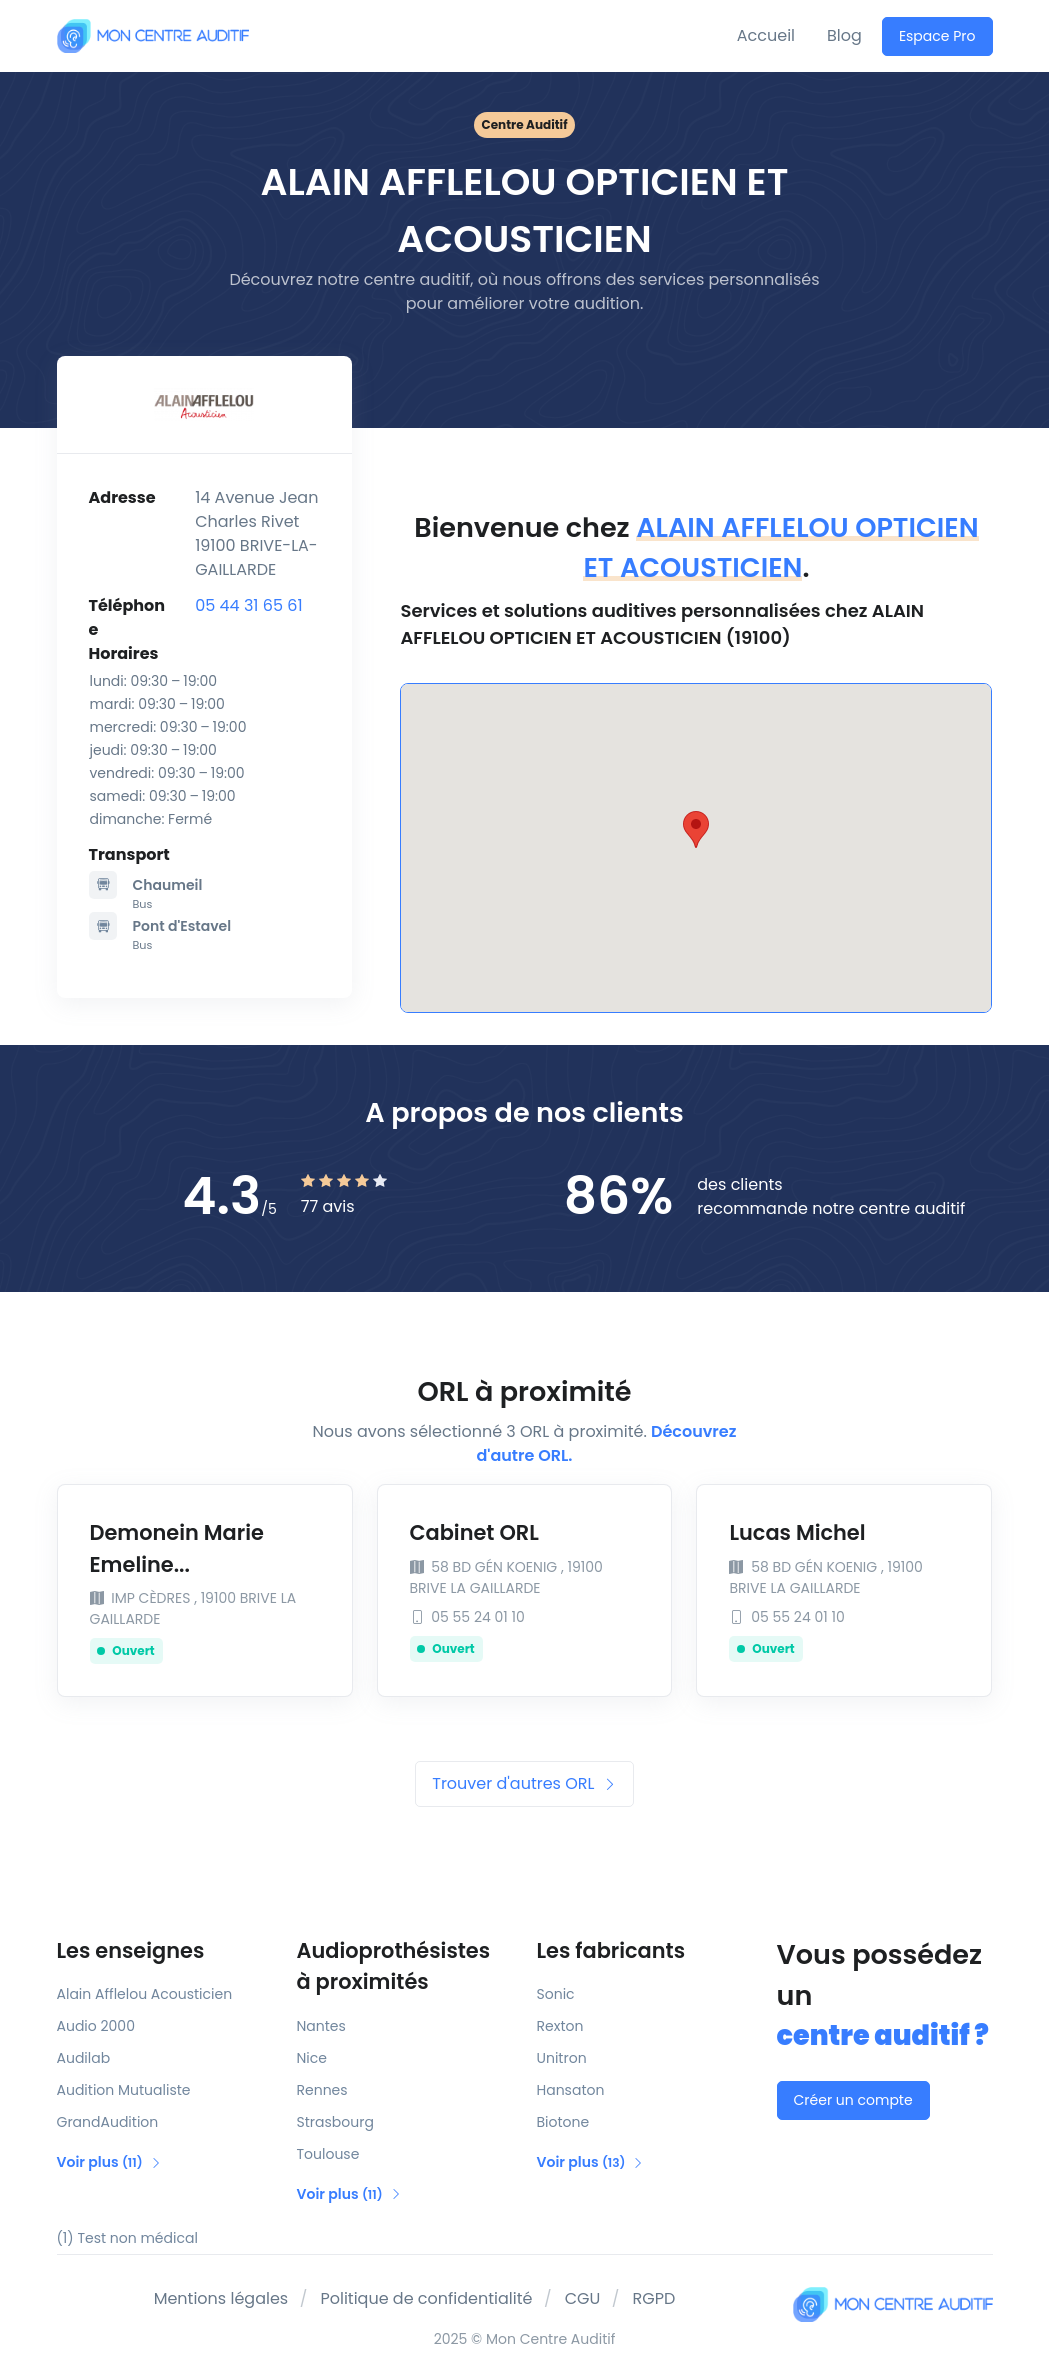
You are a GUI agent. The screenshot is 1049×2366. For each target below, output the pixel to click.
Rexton (560, 2026)
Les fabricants (611, 1950)
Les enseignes (131, 1950)
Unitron (562, 2058)
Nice (312, 2058)
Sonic (556, 1994)
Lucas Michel (797, 1532)
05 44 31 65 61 (248, 605)
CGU (583, 2298)
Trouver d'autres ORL (524, 1783)
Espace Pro (937, 36)
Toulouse (328, 2154)
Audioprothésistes (405, 1967)
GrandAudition (108, 2122)
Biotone (563, 2122)
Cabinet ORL (474, 1532)
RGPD (654, 2298)
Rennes (322, 2090)
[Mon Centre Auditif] (153, 35)
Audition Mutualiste (124, 2090)
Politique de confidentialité (426, 2298)
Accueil (766, 35)
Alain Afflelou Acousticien (145, 1994)
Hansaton (571, 2090)
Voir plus (109, 2162)
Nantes (321, 2026)
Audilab (84, 2058)
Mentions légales (221, 2298)
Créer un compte (853, 2100)
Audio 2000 (96, 2026)
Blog (844, 35)
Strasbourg (335, 2122)
